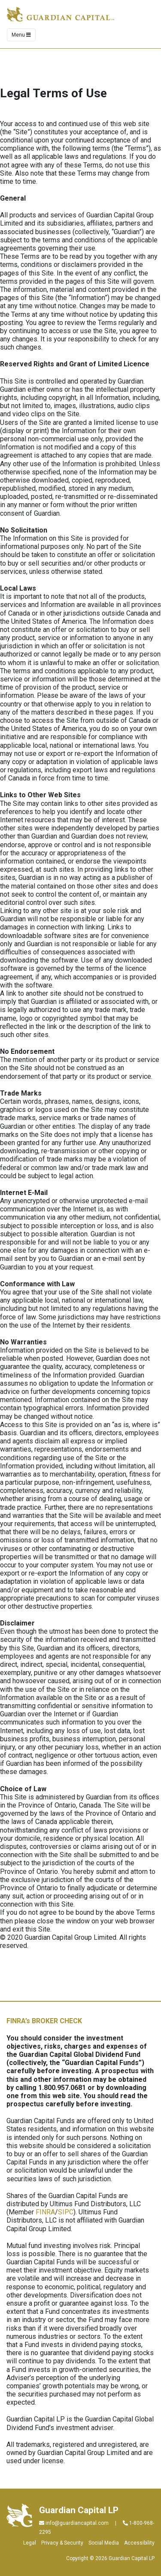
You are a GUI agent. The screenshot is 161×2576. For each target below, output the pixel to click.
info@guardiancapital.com (77, 2523)
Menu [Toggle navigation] (21, 35)
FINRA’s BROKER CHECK (44, 2021)
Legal (29, 2543)
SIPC (65, 2212)
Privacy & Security (62, 2543)
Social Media (103, 2543)
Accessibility (139, 2543)
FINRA (45, 2212)
